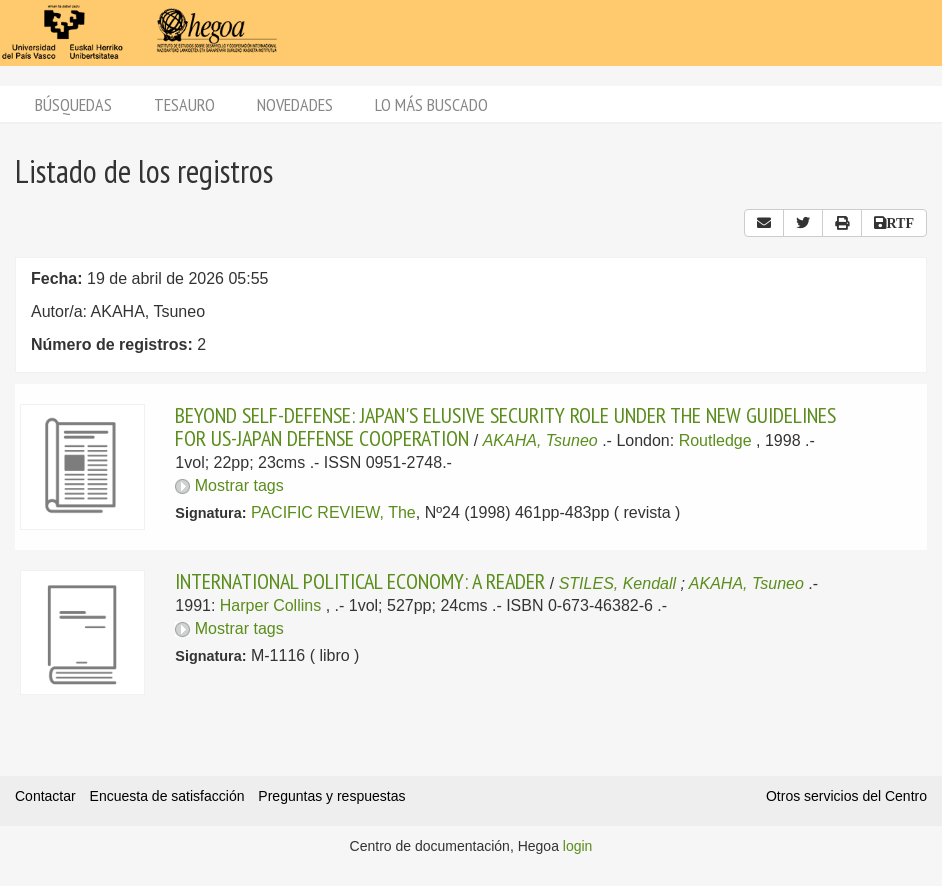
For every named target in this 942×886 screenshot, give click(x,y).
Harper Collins (270, 605)
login (578, 846)
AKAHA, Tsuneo (540, 440)
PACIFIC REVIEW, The (333, 512)
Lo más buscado (431, 104)
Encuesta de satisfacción (167, 796)
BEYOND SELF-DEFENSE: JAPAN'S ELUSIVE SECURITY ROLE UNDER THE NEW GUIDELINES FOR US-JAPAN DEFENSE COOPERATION (505, 426)
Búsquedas (73, 104)
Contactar (45, 796)
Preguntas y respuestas (331, 796)
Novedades (295, 104)
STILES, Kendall (617, 583)
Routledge (715, 440)
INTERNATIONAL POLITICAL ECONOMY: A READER (360, 581)
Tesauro (184, 104)
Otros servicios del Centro (846, 796)
